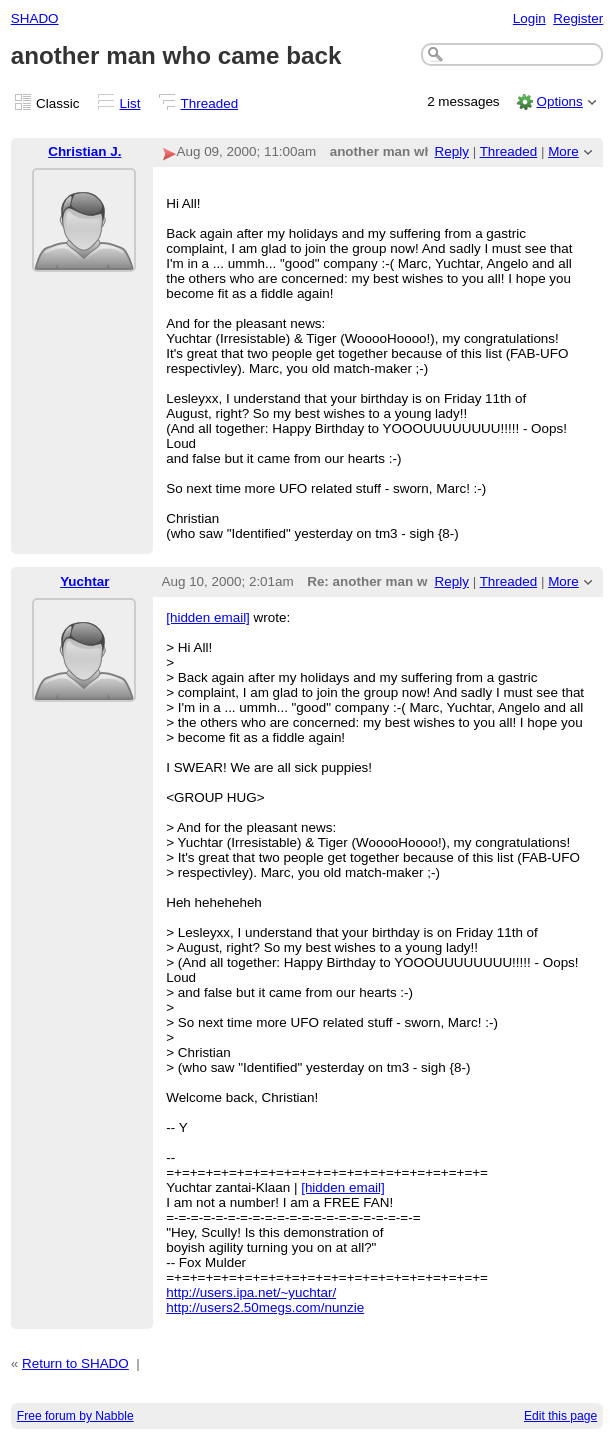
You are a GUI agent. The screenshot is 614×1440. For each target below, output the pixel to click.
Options (559, 101)
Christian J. (84, 151)
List (130, 103)
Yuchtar (84, 581)
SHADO (35, 18)
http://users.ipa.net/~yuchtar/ (251, 1292)
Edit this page (560, 1416)
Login (529, 18)
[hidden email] (208, 617)
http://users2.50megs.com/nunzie (265, 1307)
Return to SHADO (75, 1363)
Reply (452, 151)
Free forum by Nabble (75, 1416)
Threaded (210, 103)
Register (578, 18)
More (563, 151)
